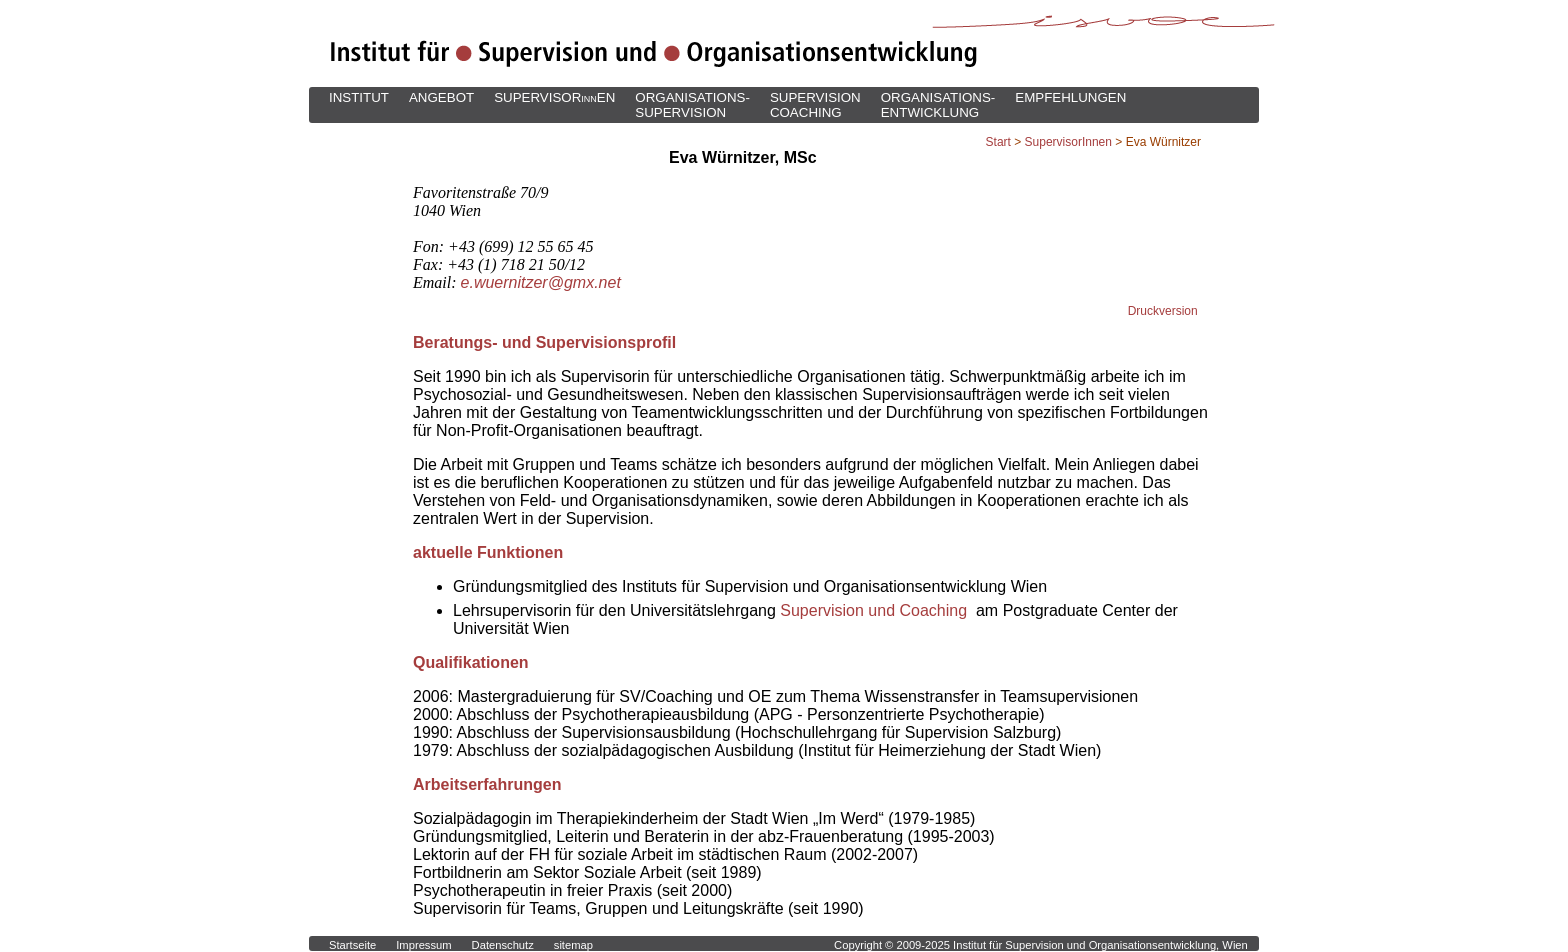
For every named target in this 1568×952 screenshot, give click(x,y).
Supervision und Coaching (875, 610)
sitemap (573, 945)
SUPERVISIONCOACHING (815, 105)
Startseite (352, 945)
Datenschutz (503, 945)
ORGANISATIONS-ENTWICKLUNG (938, 105)
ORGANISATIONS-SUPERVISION (692, 105)
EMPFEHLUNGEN (1070, 97)
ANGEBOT (441, 97)
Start (998, 142)
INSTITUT (359, 97)
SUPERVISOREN (554, 97)
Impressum (423, 945)
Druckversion (1163, 311)
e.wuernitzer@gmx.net (541, 282)
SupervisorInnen (1068, 142)
